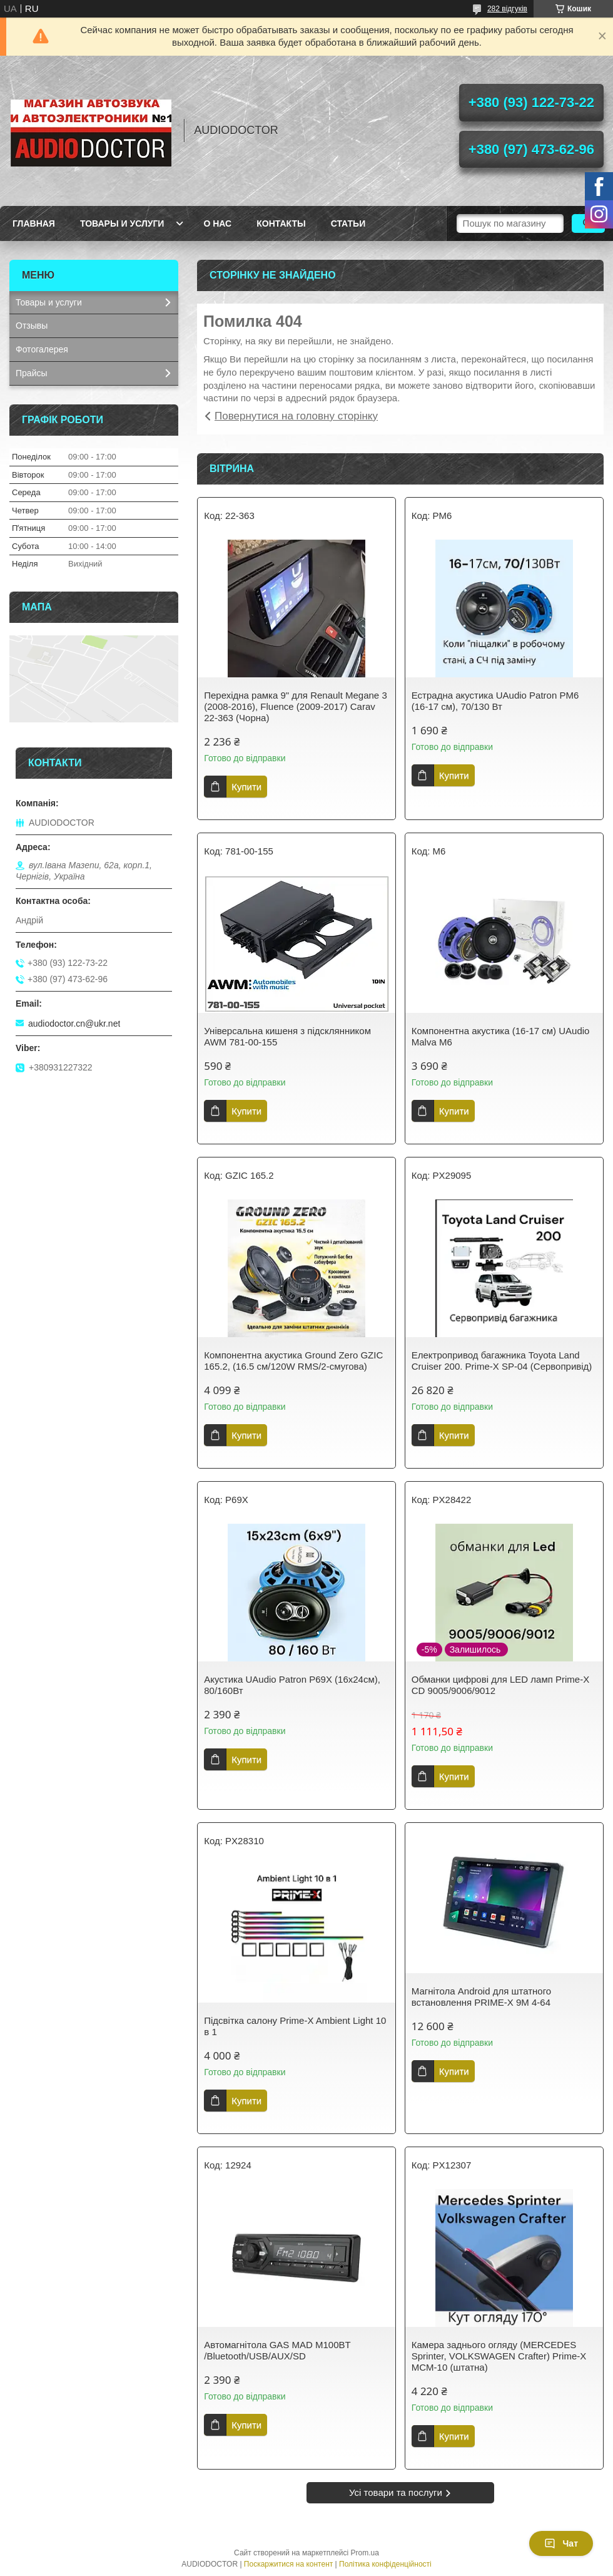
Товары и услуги (122, 223)
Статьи (348, 223)
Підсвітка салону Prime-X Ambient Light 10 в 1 (295, 2026)
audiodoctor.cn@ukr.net (74, 1024)
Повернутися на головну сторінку (296, 416)
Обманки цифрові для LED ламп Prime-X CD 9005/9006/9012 (500, 1685)
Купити (246, 786)
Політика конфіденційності (385, 2564)
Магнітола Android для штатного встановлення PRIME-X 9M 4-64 (481, 1997)
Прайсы (32, 373)
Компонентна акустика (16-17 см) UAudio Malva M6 (501, 1036)
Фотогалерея (42, 349)
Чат (561, 2543)
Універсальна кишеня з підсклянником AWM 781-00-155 (287, 1036)
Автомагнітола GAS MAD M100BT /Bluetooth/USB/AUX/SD (277, 2350)
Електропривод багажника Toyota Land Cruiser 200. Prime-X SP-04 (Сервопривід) (502, 1361)
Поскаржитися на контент (288, 2564)
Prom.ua (365, 2552)
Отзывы (32, 326)
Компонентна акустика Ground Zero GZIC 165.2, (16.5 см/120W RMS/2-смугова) (293, 1361)
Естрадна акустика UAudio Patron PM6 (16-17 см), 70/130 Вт (495, 701)
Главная (34, 223)
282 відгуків (507, 8)
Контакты (280, 223)
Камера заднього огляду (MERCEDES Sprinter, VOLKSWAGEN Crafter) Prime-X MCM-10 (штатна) (499, 2356)
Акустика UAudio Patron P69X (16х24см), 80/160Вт (292, 1685)
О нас (217, 223)
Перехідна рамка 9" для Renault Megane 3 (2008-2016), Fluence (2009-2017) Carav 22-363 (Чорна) (295, 706)
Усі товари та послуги (395, 2492)
